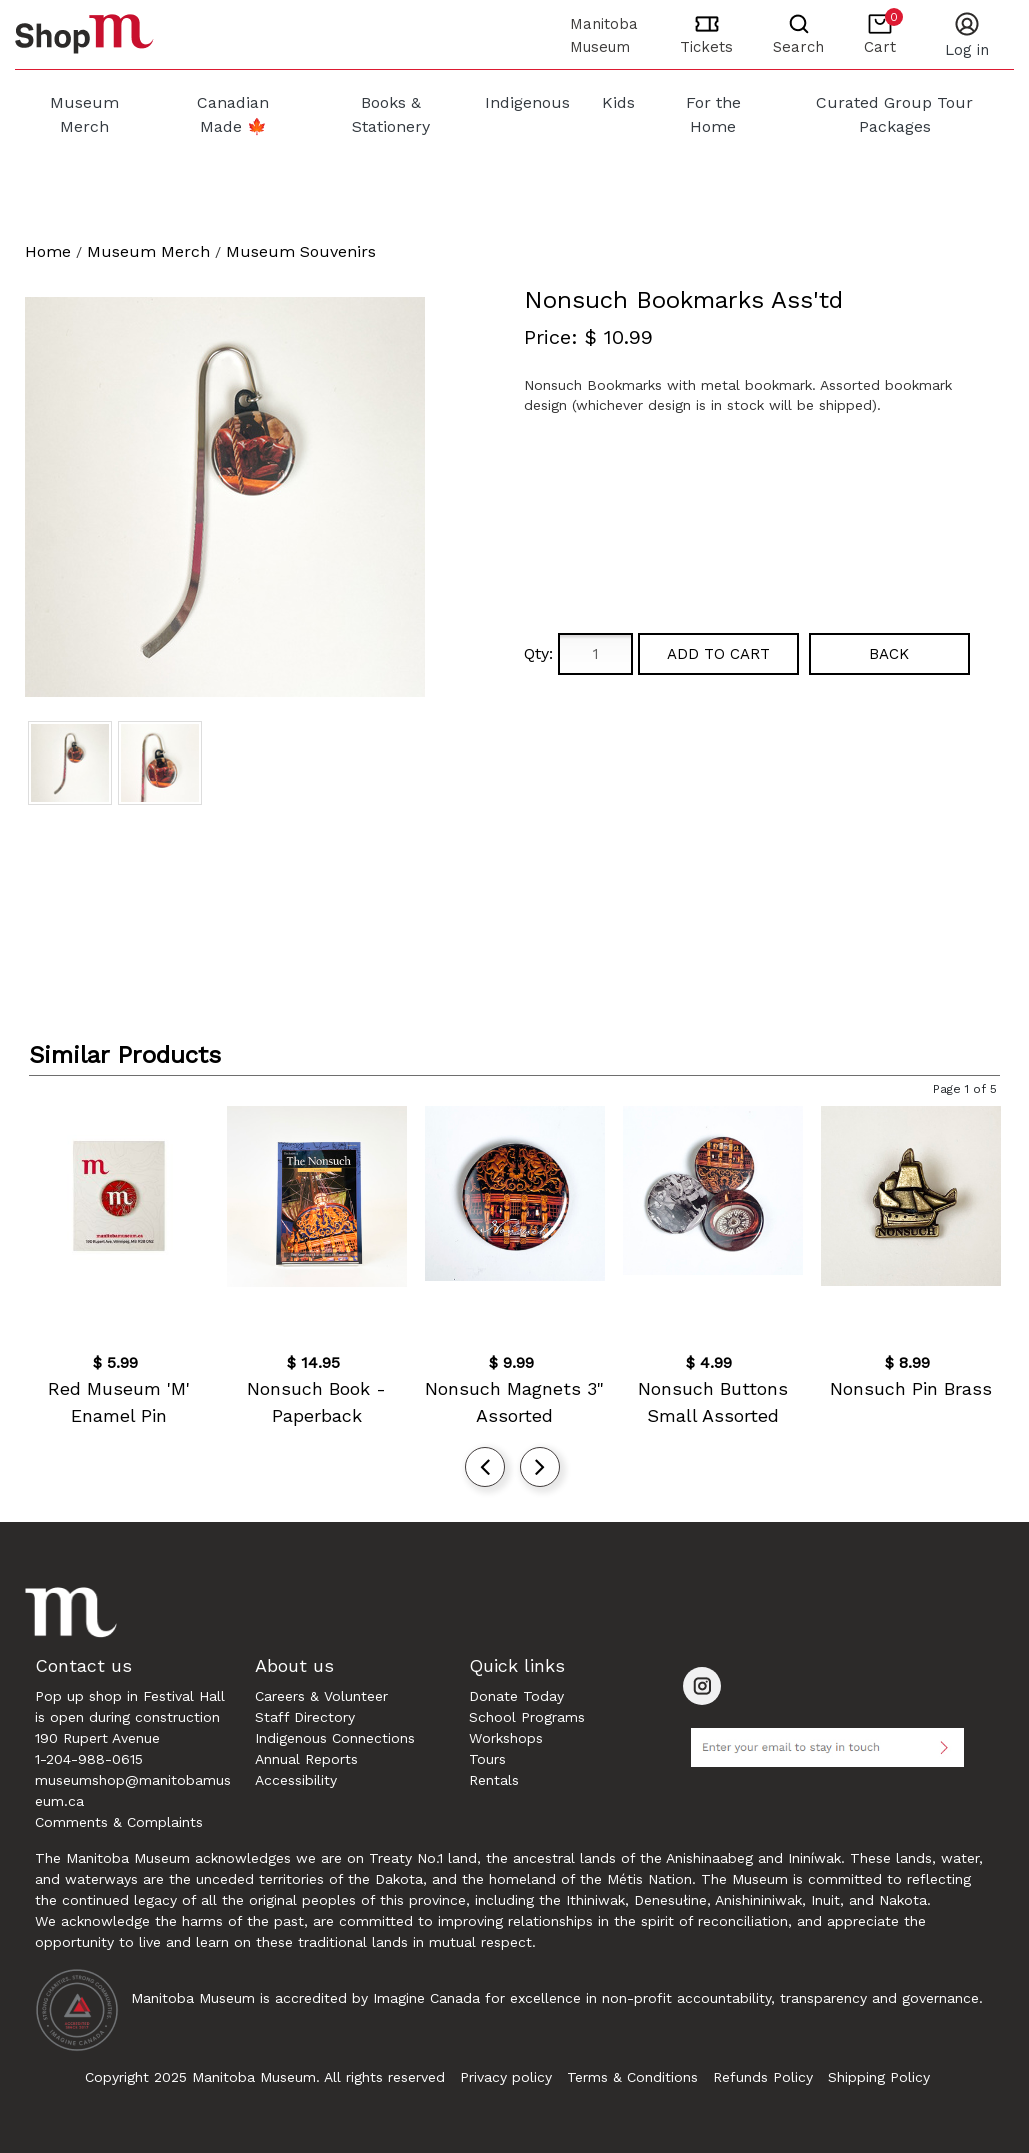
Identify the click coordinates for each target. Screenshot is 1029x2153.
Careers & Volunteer (321, 1696)
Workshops (506, 1738)
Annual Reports (306, 1759)
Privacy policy (506, 2077)
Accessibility (296, 1780)
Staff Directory (305, 1717)
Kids (618, 102)
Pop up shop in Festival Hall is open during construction (130, 1706)
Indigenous (527, 102)
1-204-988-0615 (89, 1759)
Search (798, 47)
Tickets (706, 47)
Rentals (494, 1780)
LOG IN (967, 50)
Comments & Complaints (119, 1822)
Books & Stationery (391, 114)
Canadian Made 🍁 (233, 114)
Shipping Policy (879, 2077)
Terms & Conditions (632, 2077)
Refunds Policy (763, 2077)
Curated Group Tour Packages (894, 114)
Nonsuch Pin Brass (911, 1388)
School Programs (527, 1717)
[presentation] (485, 1467)
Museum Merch (84, 114)
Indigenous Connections (335, 1738)
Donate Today (516, 1696)
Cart (883, 32)
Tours (487, 1759)
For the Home (713, 114)
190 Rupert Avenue (97, 1738)
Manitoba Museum (604, 35)
